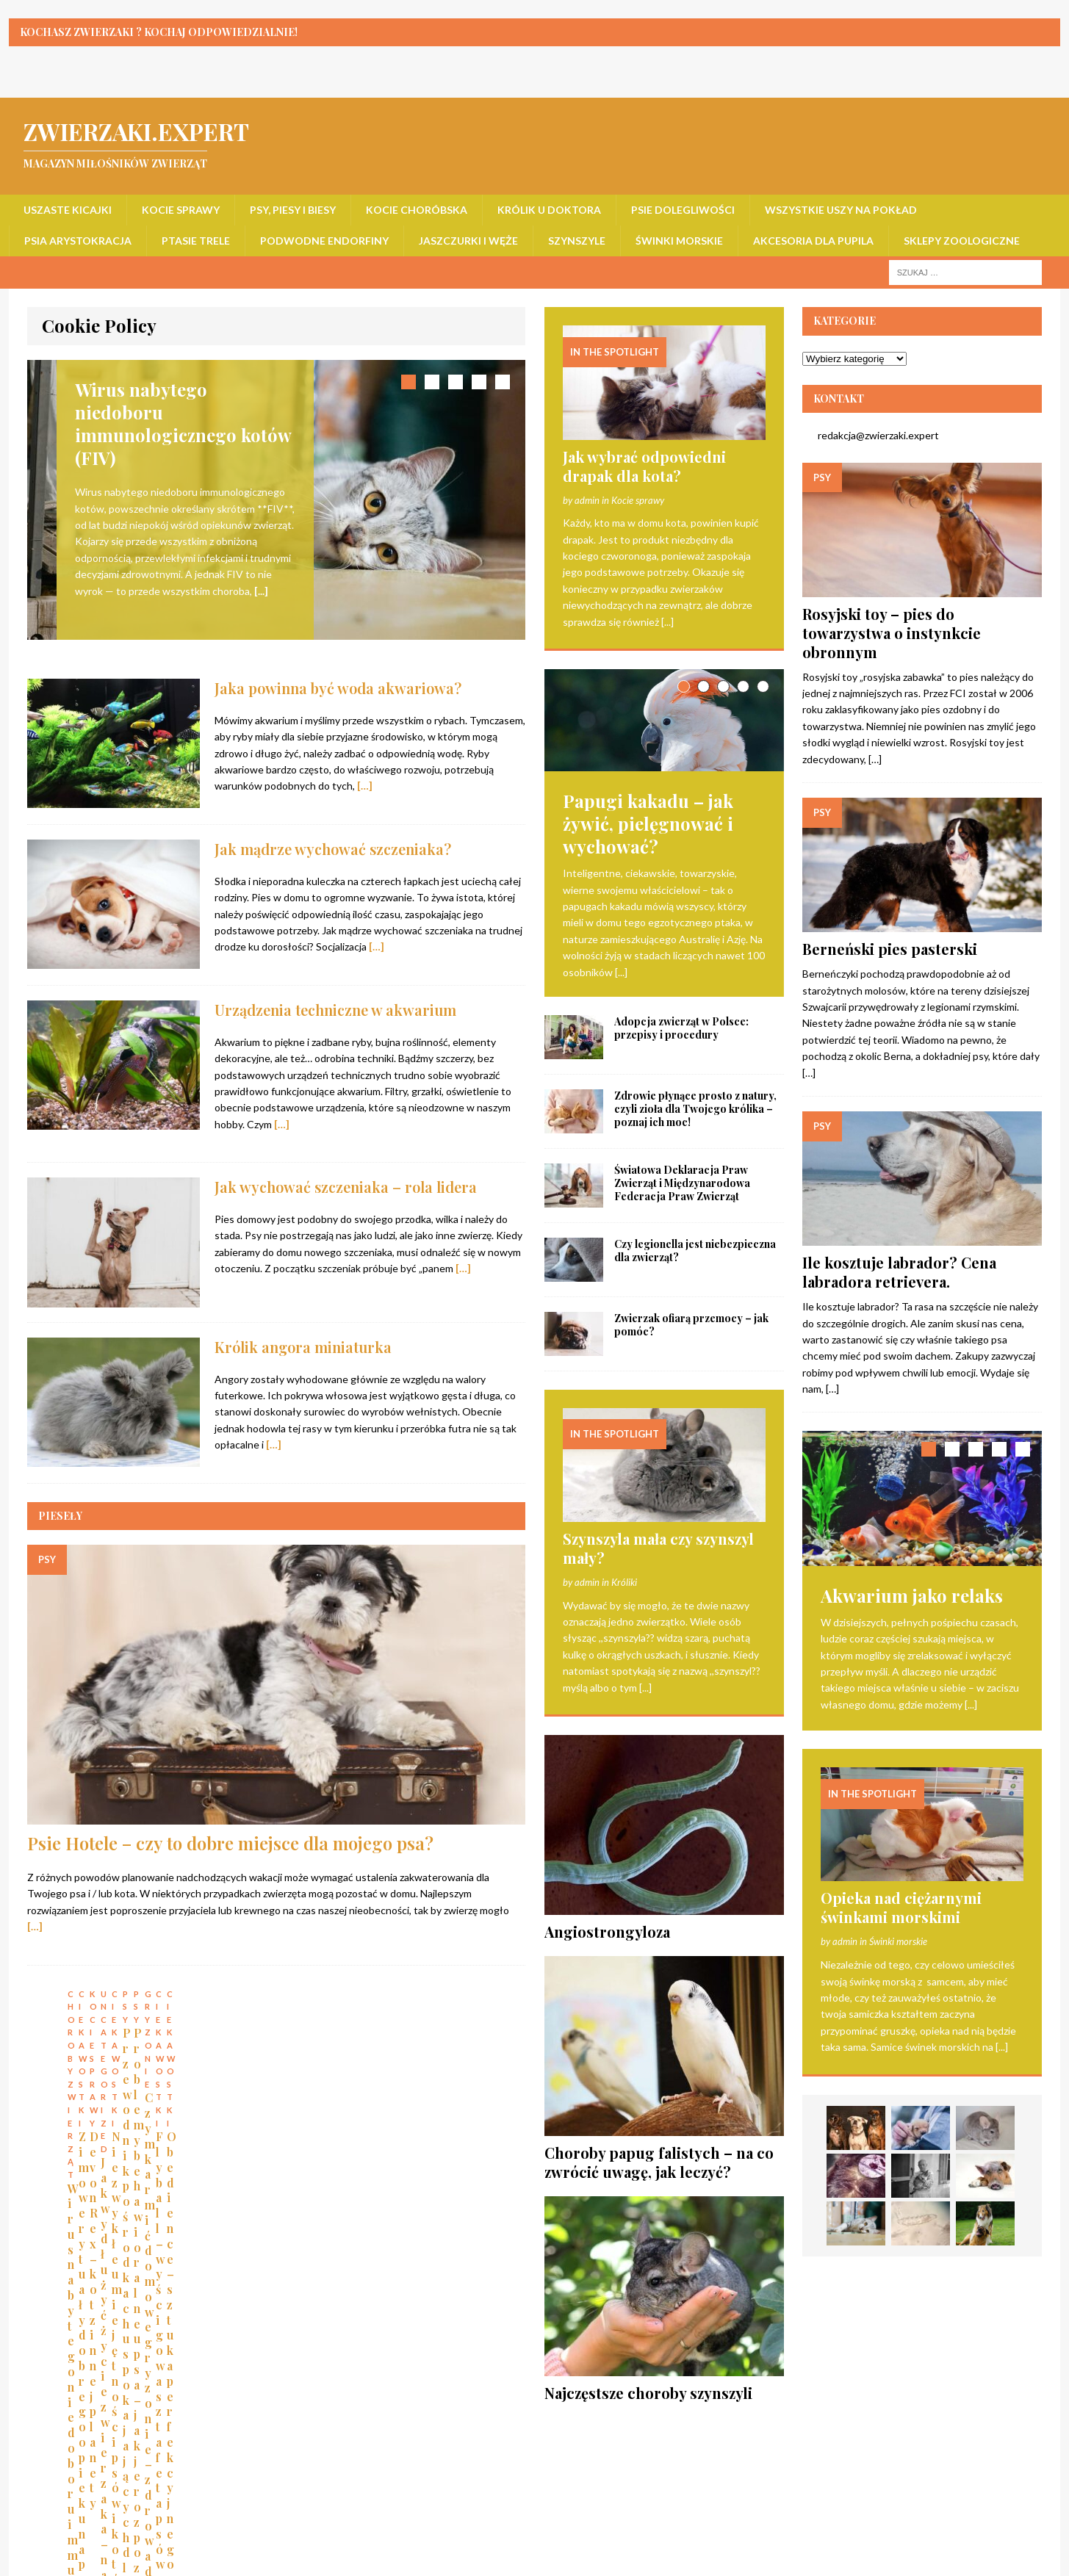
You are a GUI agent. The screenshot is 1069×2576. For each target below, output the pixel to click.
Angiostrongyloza (607, 1936)
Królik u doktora (549, 209)
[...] (261, 591)
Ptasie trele (196, 240)
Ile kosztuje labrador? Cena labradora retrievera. (899, 1271)
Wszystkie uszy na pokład (841, 209)
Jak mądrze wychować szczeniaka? (333, 828)
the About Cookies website (381, 2282)
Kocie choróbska (416, 209)
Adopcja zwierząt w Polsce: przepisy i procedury (681, 1032)
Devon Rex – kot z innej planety (430, 2097)
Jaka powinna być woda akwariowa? (338, 667)
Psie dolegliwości (683, 209)
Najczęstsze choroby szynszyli (648, 2397)
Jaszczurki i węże (468, 240)
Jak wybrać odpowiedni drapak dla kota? (644, 466)
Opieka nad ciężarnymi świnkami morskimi (901, 1907)
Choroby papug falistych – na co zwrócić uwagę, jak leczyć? (659, 2166)
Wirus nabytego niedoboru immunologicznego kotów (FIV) (121, 2112)
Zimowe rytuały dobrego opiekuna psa (286, 2097)
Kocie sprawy (181, 209)
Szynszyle (576, 240)
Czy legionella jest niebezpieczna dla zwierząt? (695, 1255)
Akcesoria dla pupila (813, 240)
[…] (364, 765)
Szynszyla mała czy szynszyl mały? (658, 1552)
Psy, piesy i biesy (293, 209)
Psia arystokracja (78, 240)
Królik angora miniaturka (303, 1325)
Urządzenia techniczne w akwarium (335, 988)
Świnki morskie (679, 240)
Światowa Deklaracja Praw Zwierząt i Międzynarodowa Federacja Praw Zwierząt (682, 1187)
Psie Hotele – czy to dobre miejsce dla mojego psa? (230, 1822)
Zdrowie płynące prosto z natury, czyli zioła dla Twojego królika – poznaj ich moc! (695, 1113)
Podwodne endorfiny (324, 240)
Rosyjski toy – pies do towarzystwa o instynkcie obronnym (891, 633)
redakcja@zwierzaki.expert (870, 435)
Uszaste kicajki (68, 209)
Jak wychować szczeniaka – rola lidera (346, 1166)
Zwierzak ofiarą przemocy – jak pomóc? (691, 1329)
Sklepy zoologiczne (962, 240)
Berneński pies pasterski (889, 949)
